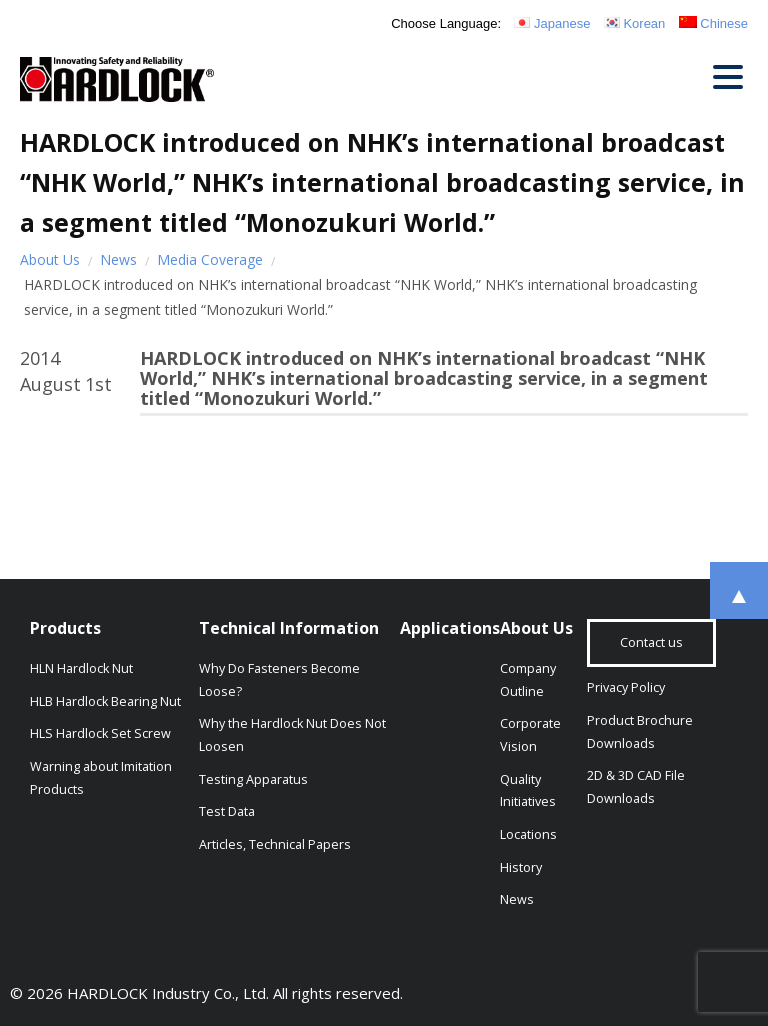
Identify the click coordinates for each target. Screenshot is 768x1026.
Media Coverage (210, 259)
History (521, 867)
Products (65, 628)
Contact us (651, 642)
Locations (528, 834)
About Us (50, 259)
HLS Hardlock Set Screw (100, 733)
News (118, 259)
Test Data (227, 811)
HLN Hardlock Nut (81, 668)
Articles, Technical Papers (275, 844)
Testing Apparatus (253, 779)
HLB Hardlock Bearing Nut (105, 701)
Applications (450, 628)
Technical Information (289, 628)
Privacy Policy (626, 687)
